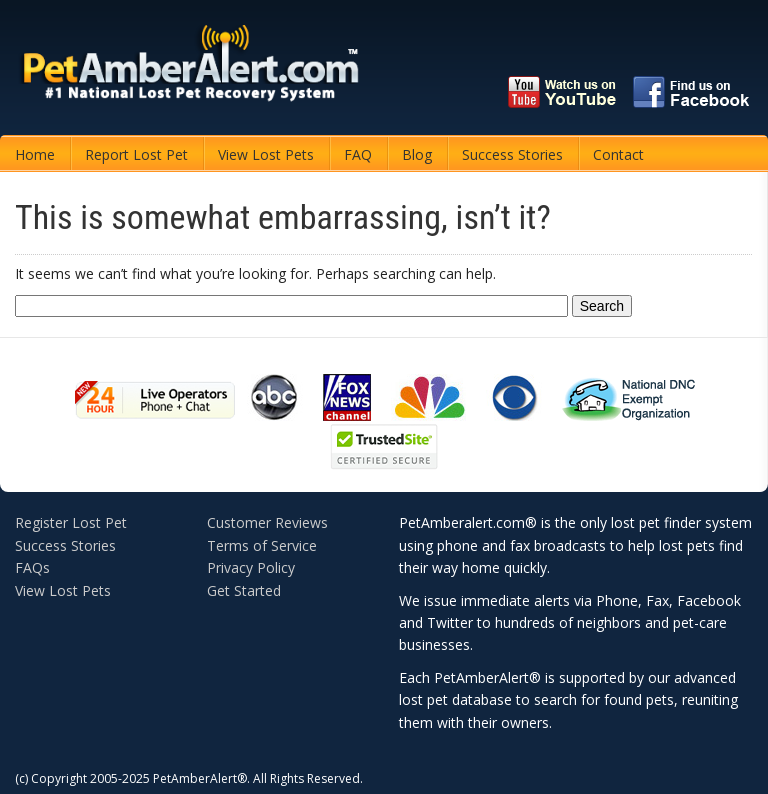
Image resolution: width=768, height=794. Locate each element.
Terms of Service (262, 545)
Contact (618, 154)
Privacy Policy (251, 567)
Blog (417, 154)
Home (35, 154)
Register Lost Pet (71, 522)
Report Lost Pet (136, 154)
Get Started (244, 590)
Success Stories (512, 154)
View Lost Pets (266, 154)
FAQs (32, 567)
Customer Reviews (267, 522)
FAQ (358, 154)
